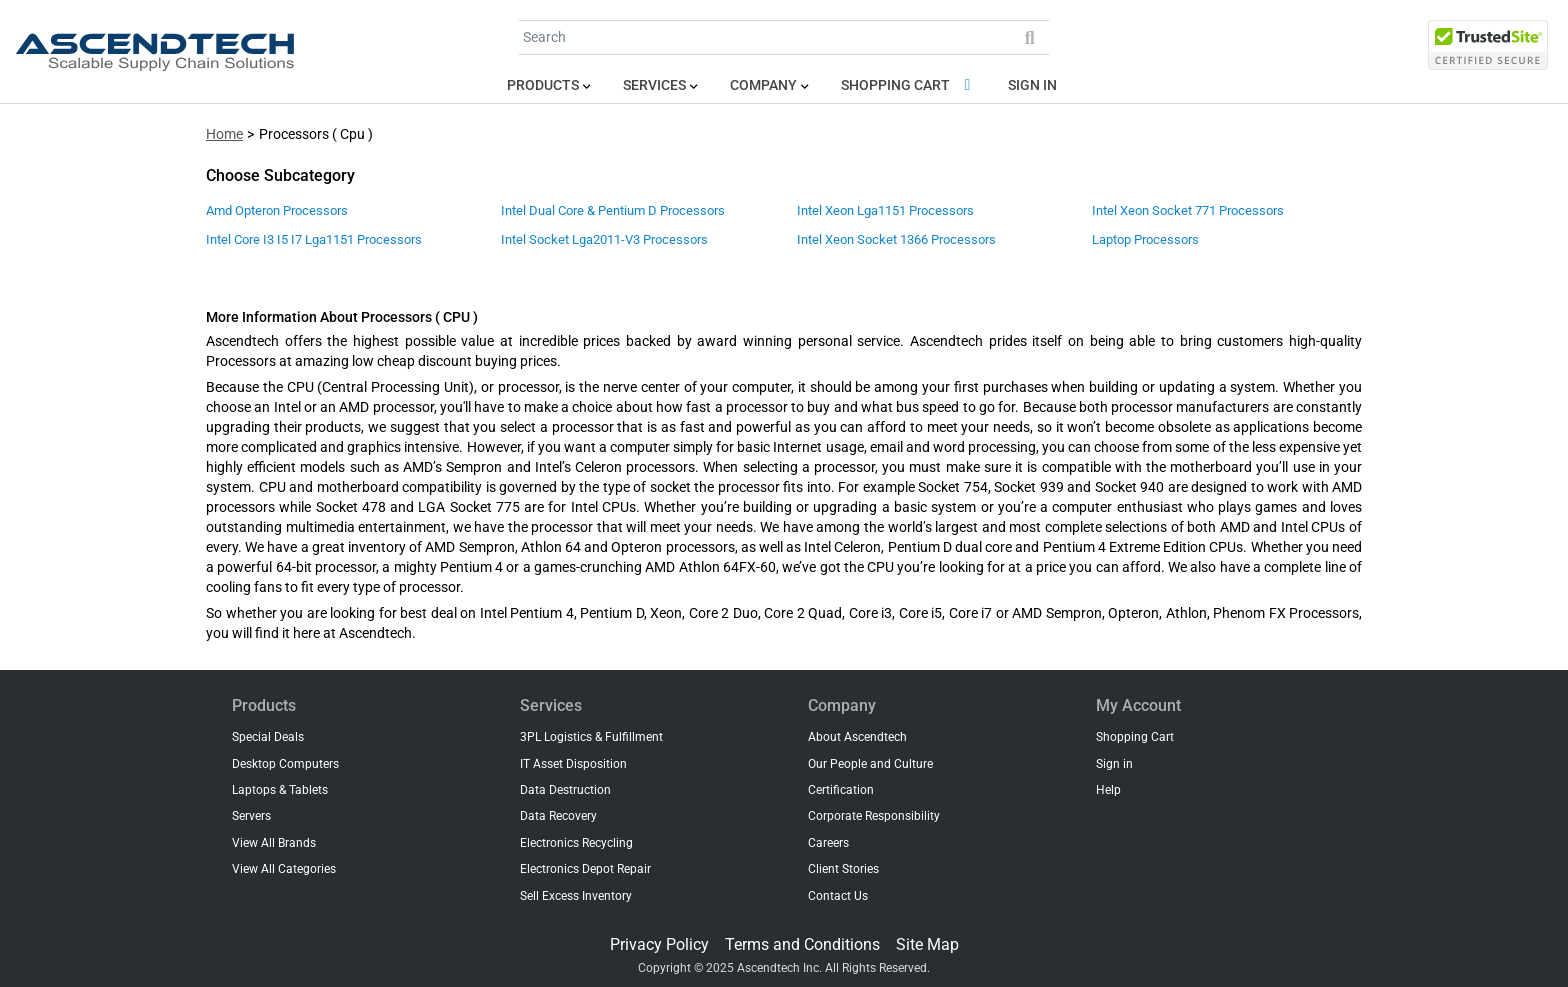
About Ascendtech (857, 737)
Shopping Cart (909, 85)
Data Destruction (565, 790)
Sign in (1032, 85)
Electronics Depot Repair (585, 869)
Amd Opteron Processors (277, 210)
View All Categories (284, 869)
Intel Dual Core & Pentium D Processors (613, 210)
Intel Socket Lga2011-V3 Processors (604, 239)
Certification (841, 790)
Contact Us (838, 896)
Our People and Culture (870, 764)
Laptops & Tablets (280, 790)
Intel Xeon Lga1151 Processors (885, 210)
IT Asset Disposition (573, 764)
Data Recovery (558, 816)
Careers (828, 843)
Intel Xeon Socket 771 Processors (1188, 210)
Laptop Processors (1145, 239)
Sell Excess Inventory (576, 896)
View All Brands (274, 843)
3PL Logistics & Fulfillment (591, 737)
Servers (251, 816)
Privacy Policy (659, 944)
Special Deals (268, 737)
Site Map (927, 944)
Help (1108, 790)
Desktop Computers (285, 764)
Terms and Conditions (802, 944)
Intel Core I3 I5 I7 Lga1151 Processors (314, 239)
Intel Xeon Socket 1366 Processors (896, 239)
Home (224, 134)
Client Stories (843, 869)
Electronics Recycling (576, 843)
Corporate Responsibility (874, 816)
